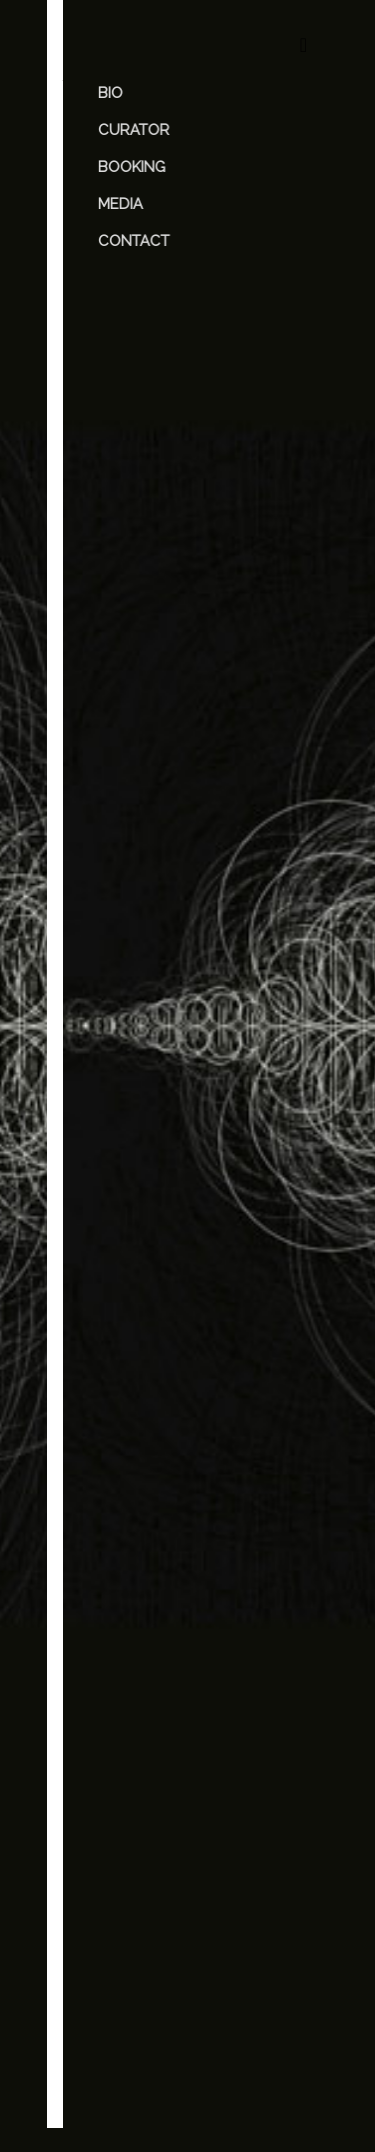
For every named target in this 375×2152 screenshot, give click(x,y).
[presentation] (169, 1985)
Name (110, 1651)
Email (109, 1709)
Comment (124, 1464)
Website (113, 1767)
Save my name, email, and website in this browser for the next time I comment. (184, 1852)
